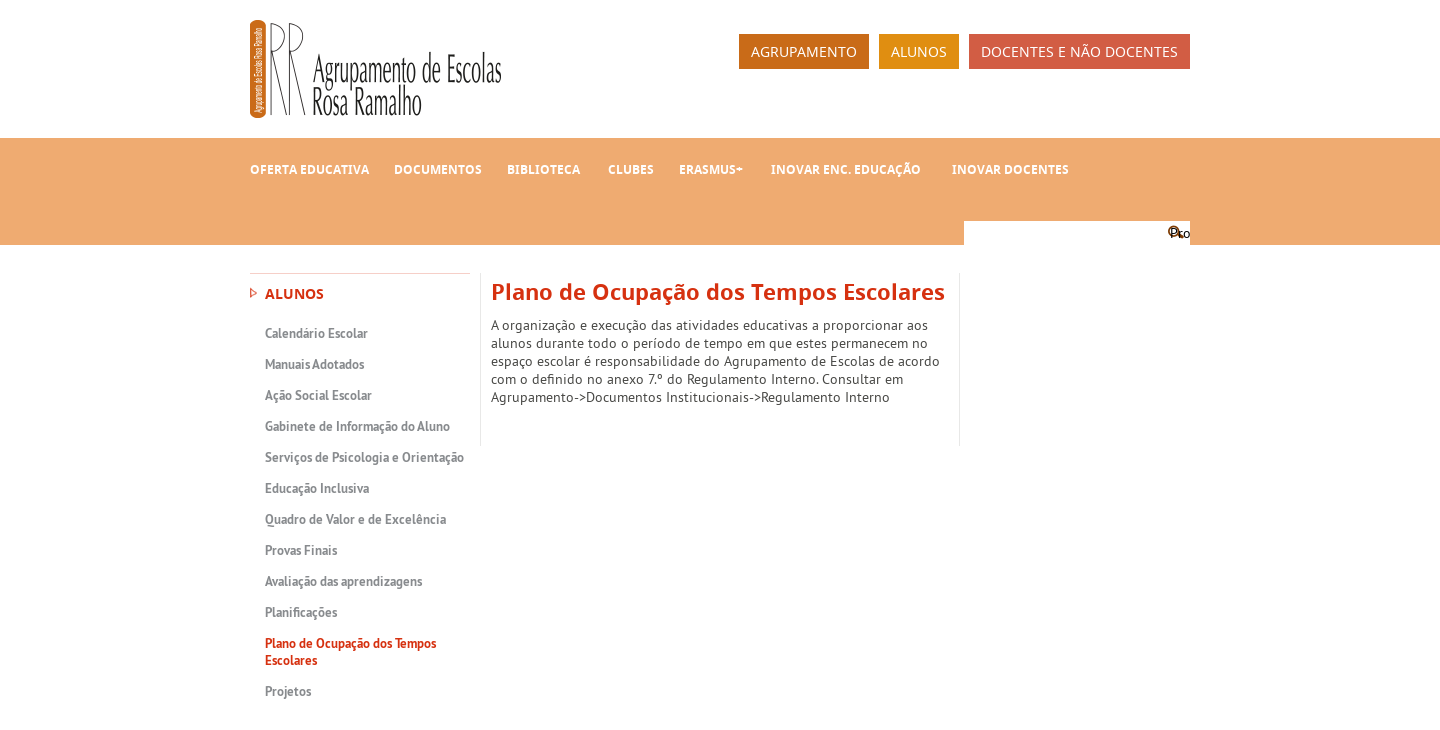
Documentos (438, 169)
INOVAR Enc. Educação (846, 169)
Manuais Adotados (314, 364)
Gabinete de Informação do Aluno (357, 426)
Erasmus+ (711, 169)
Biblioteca (543, 169)
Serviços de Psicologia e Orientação (364, 457)
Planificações (301, 612)
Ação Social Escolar (318, 395)
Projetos (288, 691)
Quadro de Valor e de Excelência (355, 519)
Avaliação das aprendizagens (343, 581)
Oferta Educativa (309, 169)
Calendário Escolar (316, 333)
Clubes (631, 169)
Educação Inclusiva (317, 488)
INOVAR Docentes (1010, 169)
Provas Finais (301, 550)
